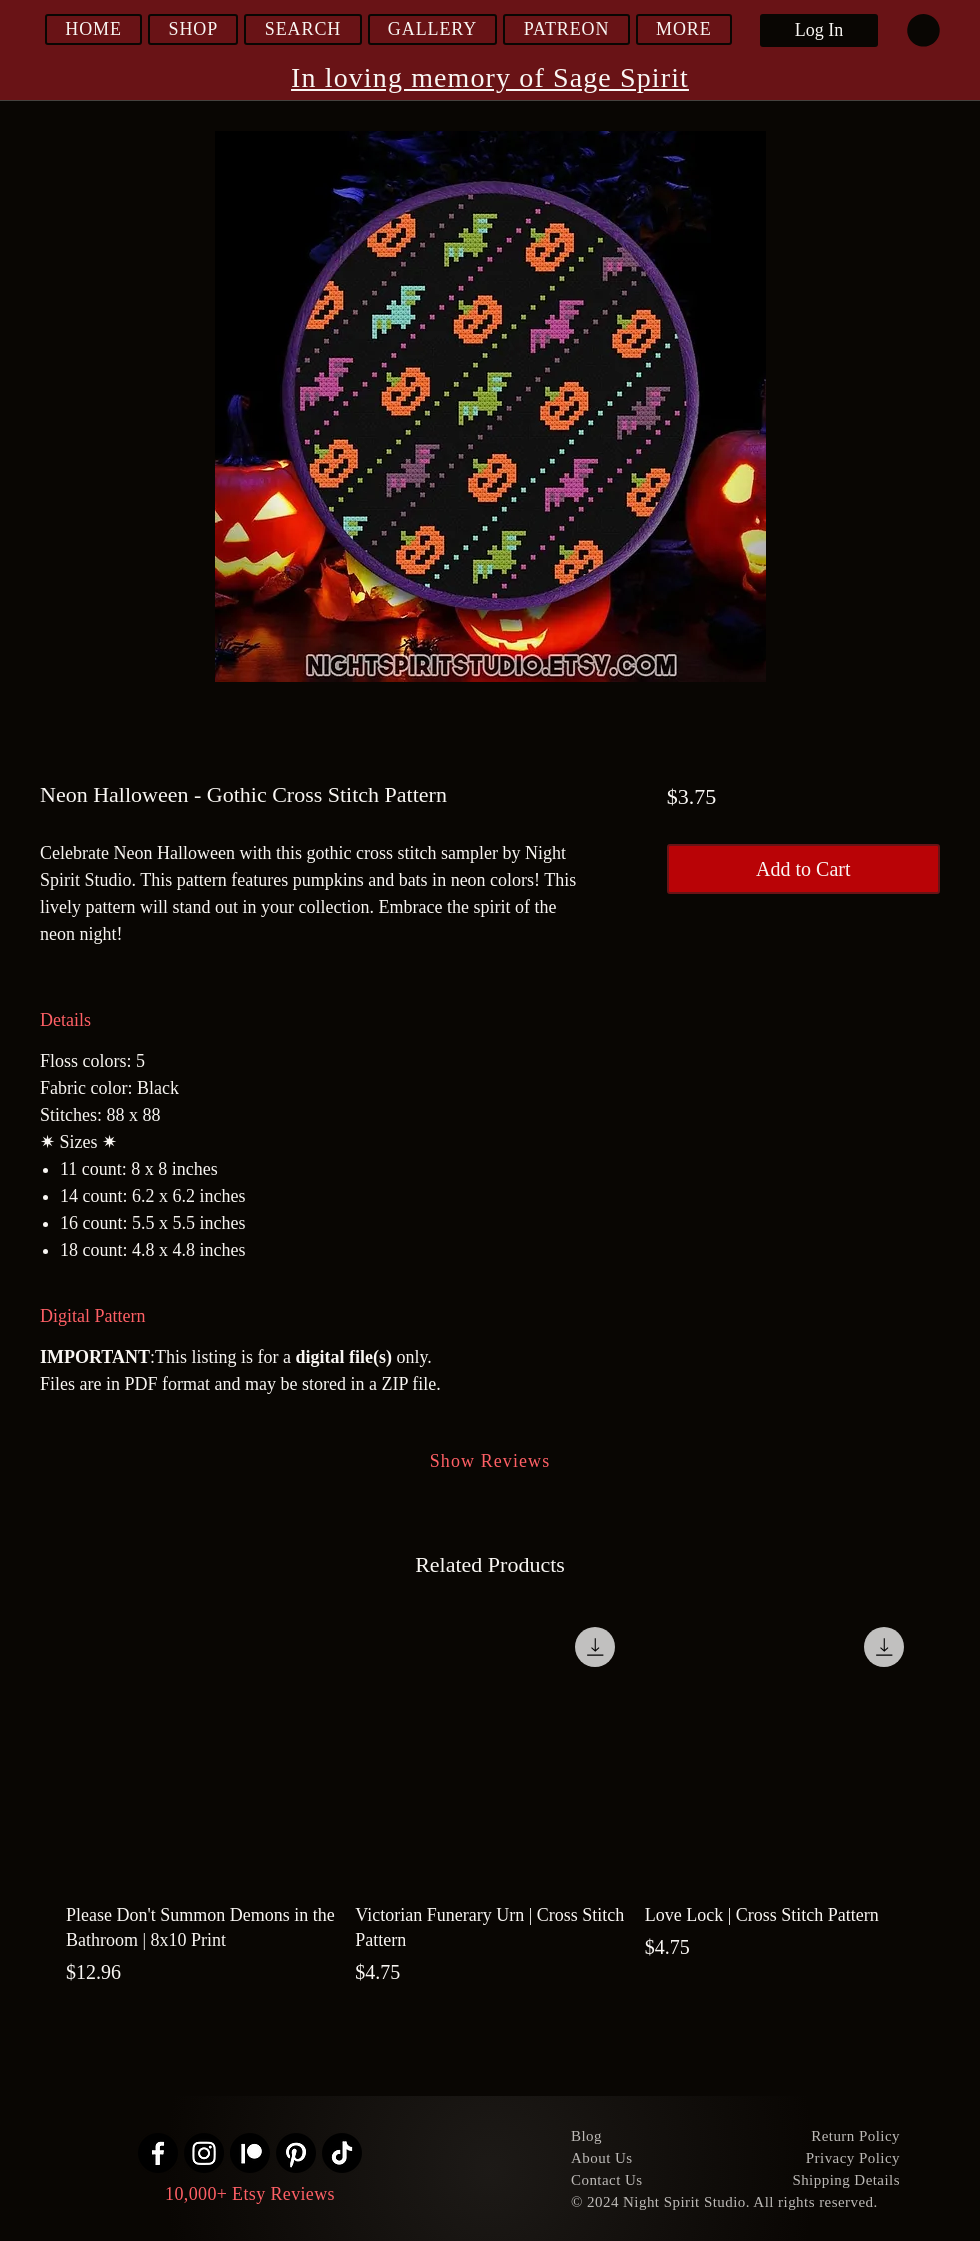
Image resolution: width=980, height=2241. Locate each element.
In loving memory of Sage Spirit (490, 77)
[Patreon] (250, 2153)
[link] (923, 30)
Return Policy (855, 2136)
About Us (602, 2158)
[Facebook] (158, 2153)
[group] (490, 1802)
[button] (193, 29)
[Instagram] (204, 2153)
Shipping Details (846, 2180)
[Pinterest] (296, 2153)
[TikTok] (342, 2153)
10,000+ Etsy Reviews (250, 2194)
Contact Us (607, 2180)
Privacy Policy (853, 2158)
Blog (586, 2136)
